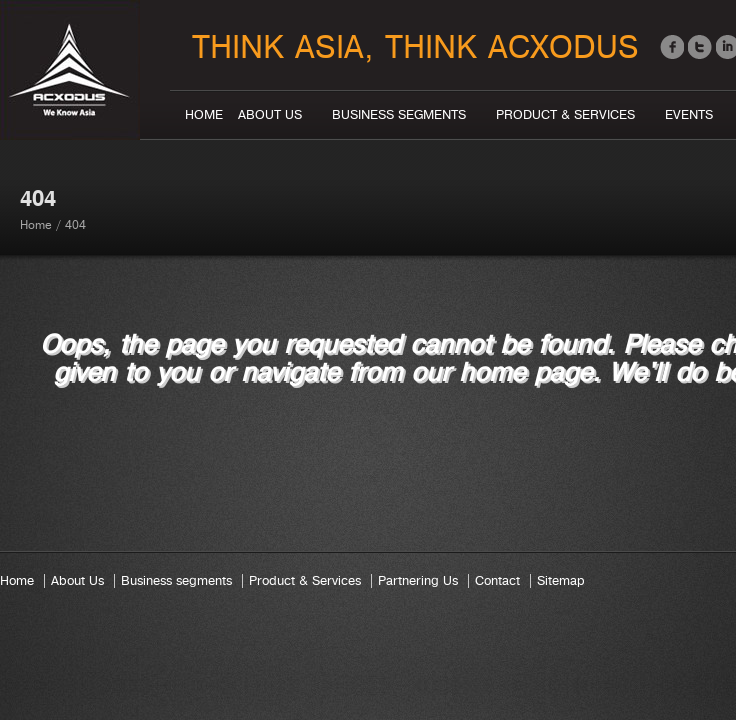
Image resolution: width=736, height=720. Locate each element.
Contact (497, 581)
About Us (270, 115)
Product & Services (565, 115)
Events (689, 115)
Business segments (399, 115)
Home (204, 115)
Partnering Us (418, 581)
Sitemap (561, 581)
